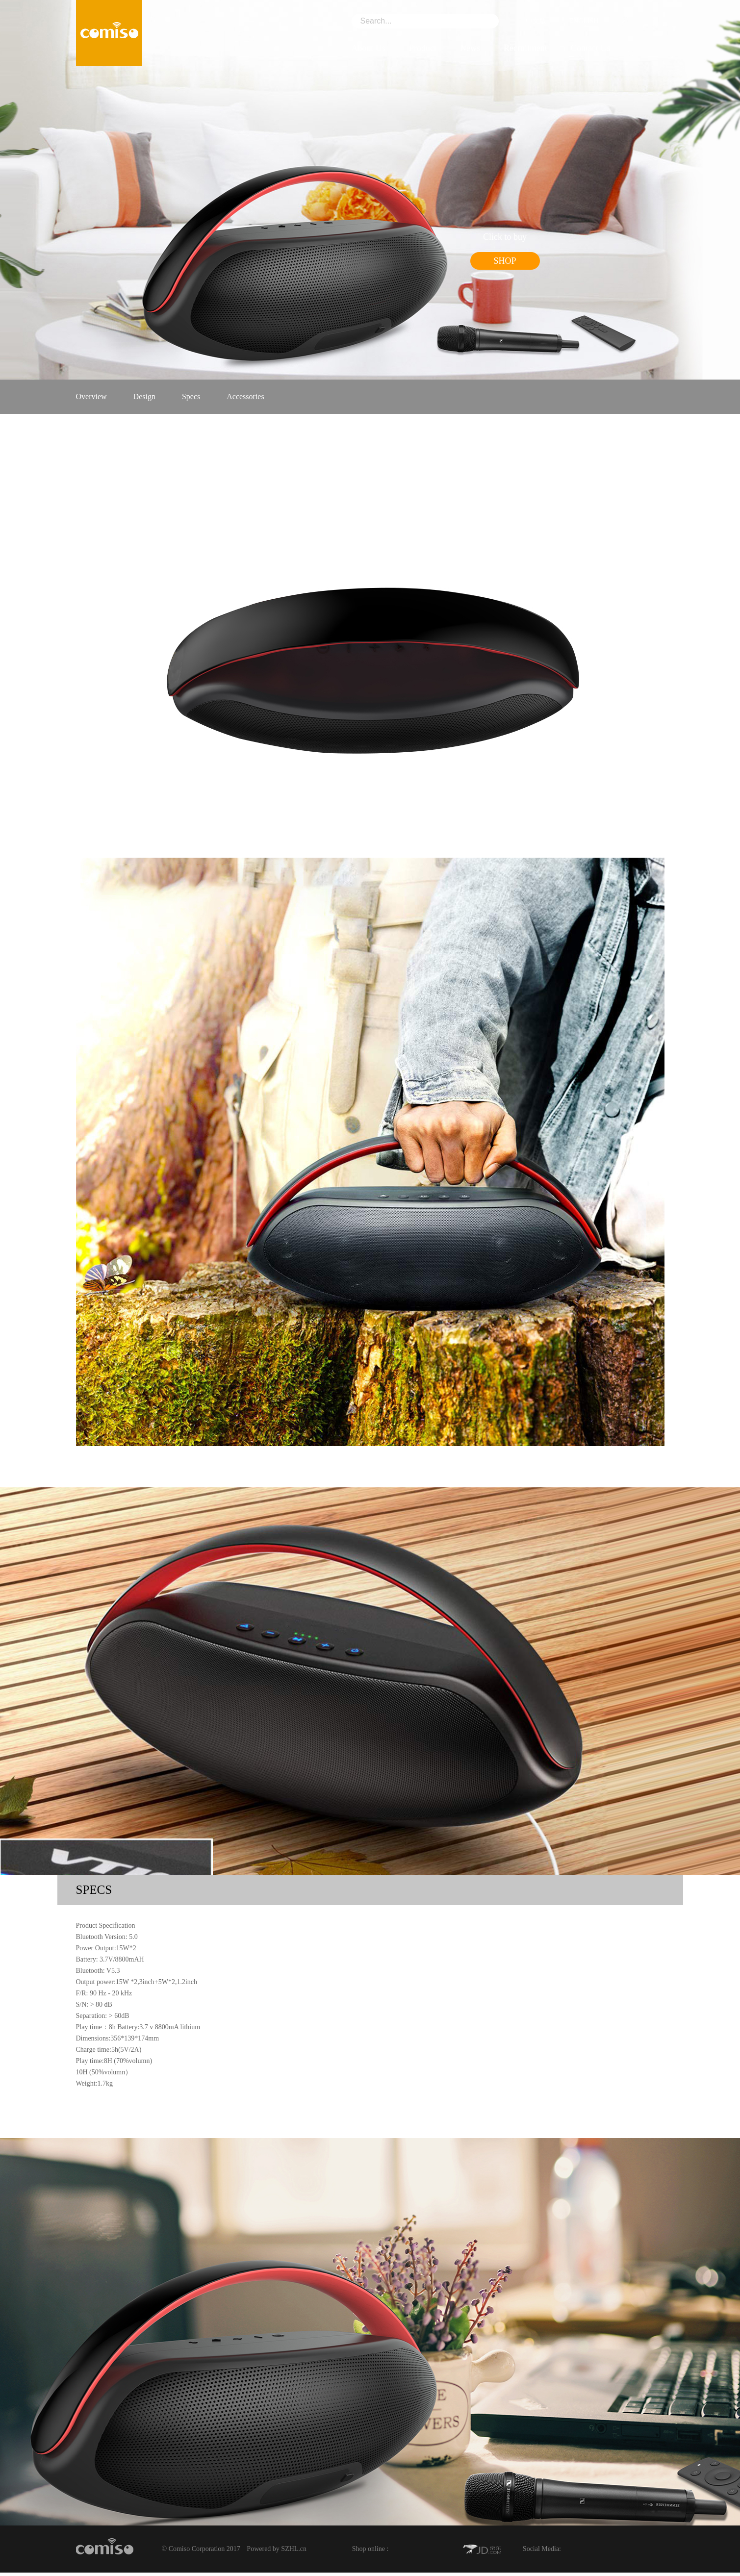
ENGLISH (576, 21)
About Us (369, 48)
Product (422, 48)
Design (144, 396)
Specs (191, 396)
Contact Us (591, 48)
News (470, 48)
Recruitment (525, 48)
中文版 (528, 21)
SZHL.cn (293, 2548)
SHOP (504, 261)
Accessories (245, 396)
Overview (91, 396)
